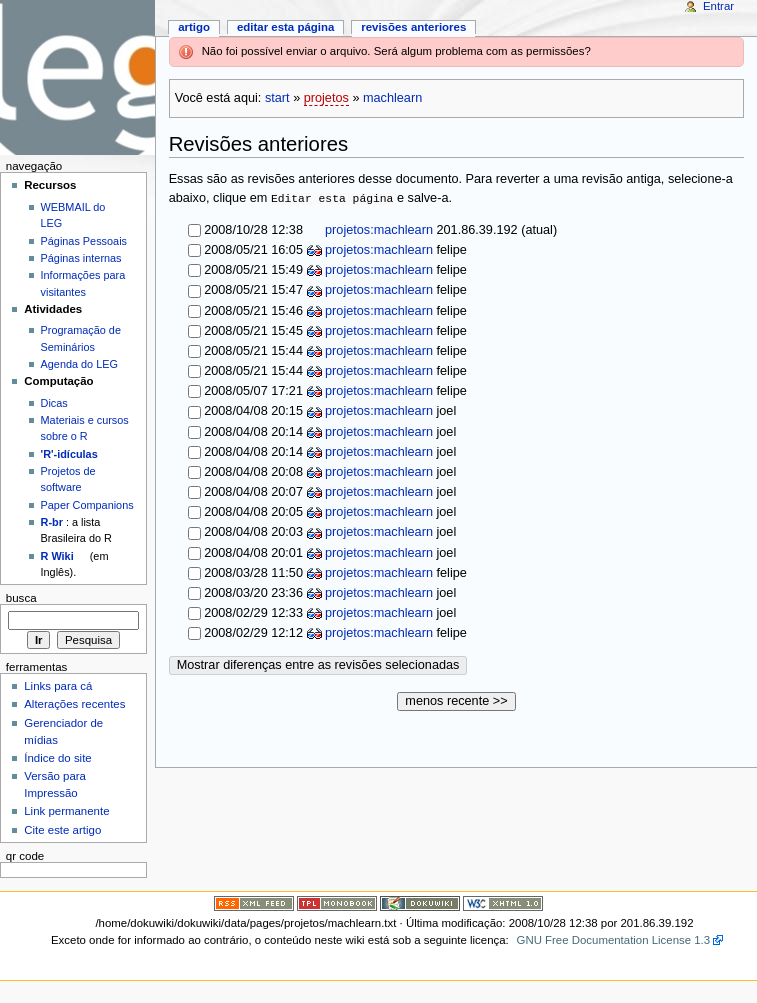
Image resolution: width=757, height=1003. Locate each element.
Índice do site (58, 758)
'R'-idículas (69, 454)
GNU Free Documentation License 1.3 (614, 940)
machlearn (392, 98)
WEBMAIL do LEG (73, 215)
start (277, 98)
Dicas (54, 403)
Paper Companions (87, 505)
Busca (21, 598)
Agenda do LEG (79, 364)
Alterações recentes (74, 704)
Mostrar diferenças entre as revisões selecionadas (318, 665)
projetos (326, 98)
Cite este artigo (62, 830)
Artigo (194, 27)
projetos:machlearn (377, 230)
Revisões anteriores (413, 27)
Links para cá (58, 686)
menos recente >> (456, 701)
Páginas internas (81, 258)
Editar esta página (285, 27)
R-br (52, 522)
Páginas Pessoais (84, 241)
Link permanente (66, 811)
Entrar (718, 6)
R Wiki (57, 556)
